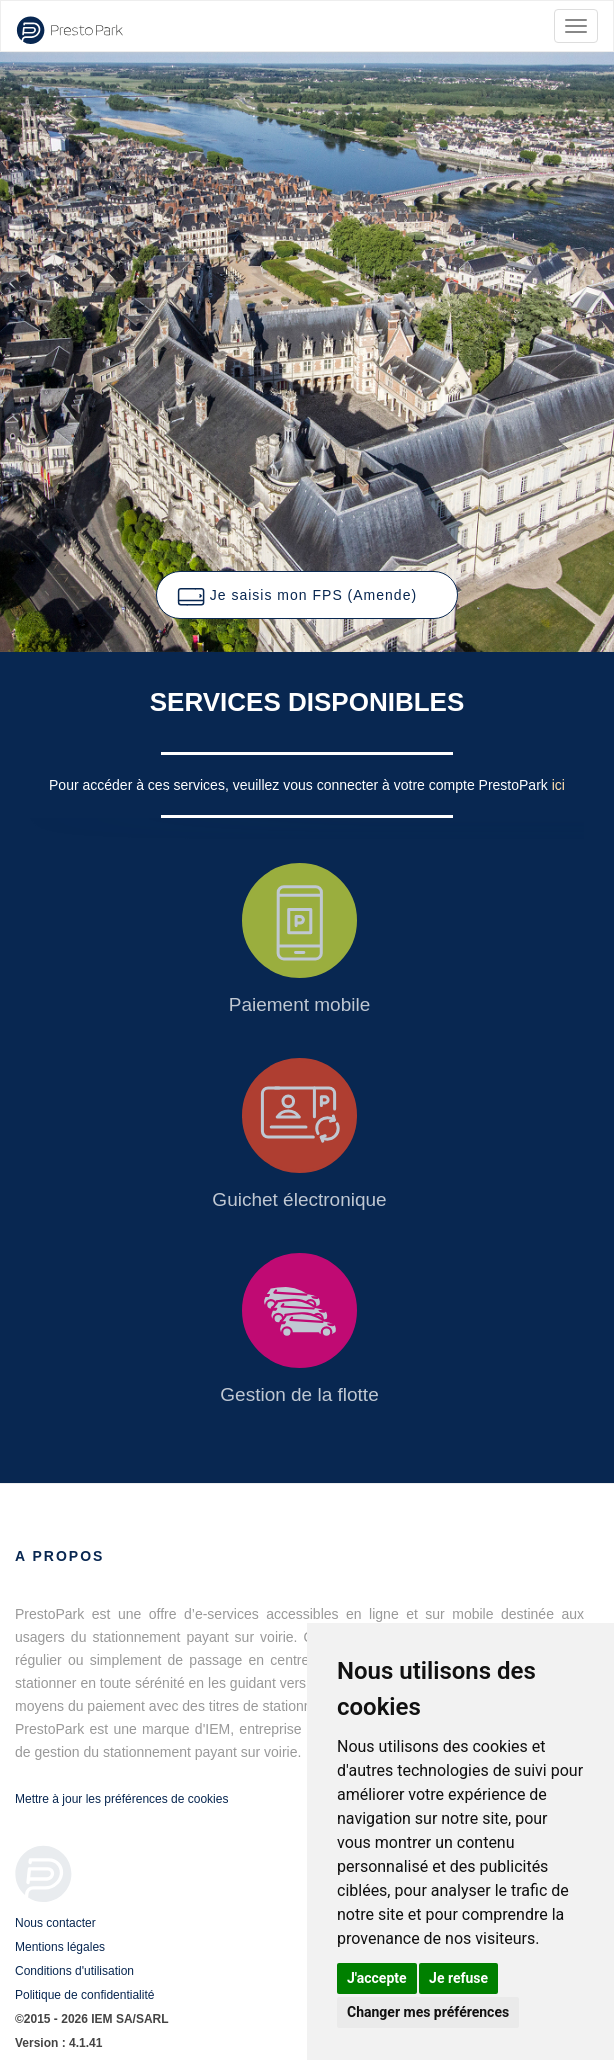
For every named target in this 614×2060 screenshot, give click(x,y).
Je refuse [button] (458, 1978)
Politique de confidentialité (84, 1995)
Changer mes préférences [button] (428, 2012)
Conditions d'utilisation (74, 1971)
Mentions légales (60, 1947)
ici (558, 785)
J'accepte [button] (377, 1978)
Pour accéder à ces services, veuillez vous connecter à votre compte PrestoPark (300, 785)
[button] (307, 595)
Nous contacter (55, 1923)
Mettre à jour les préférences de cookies (121, 1799)
